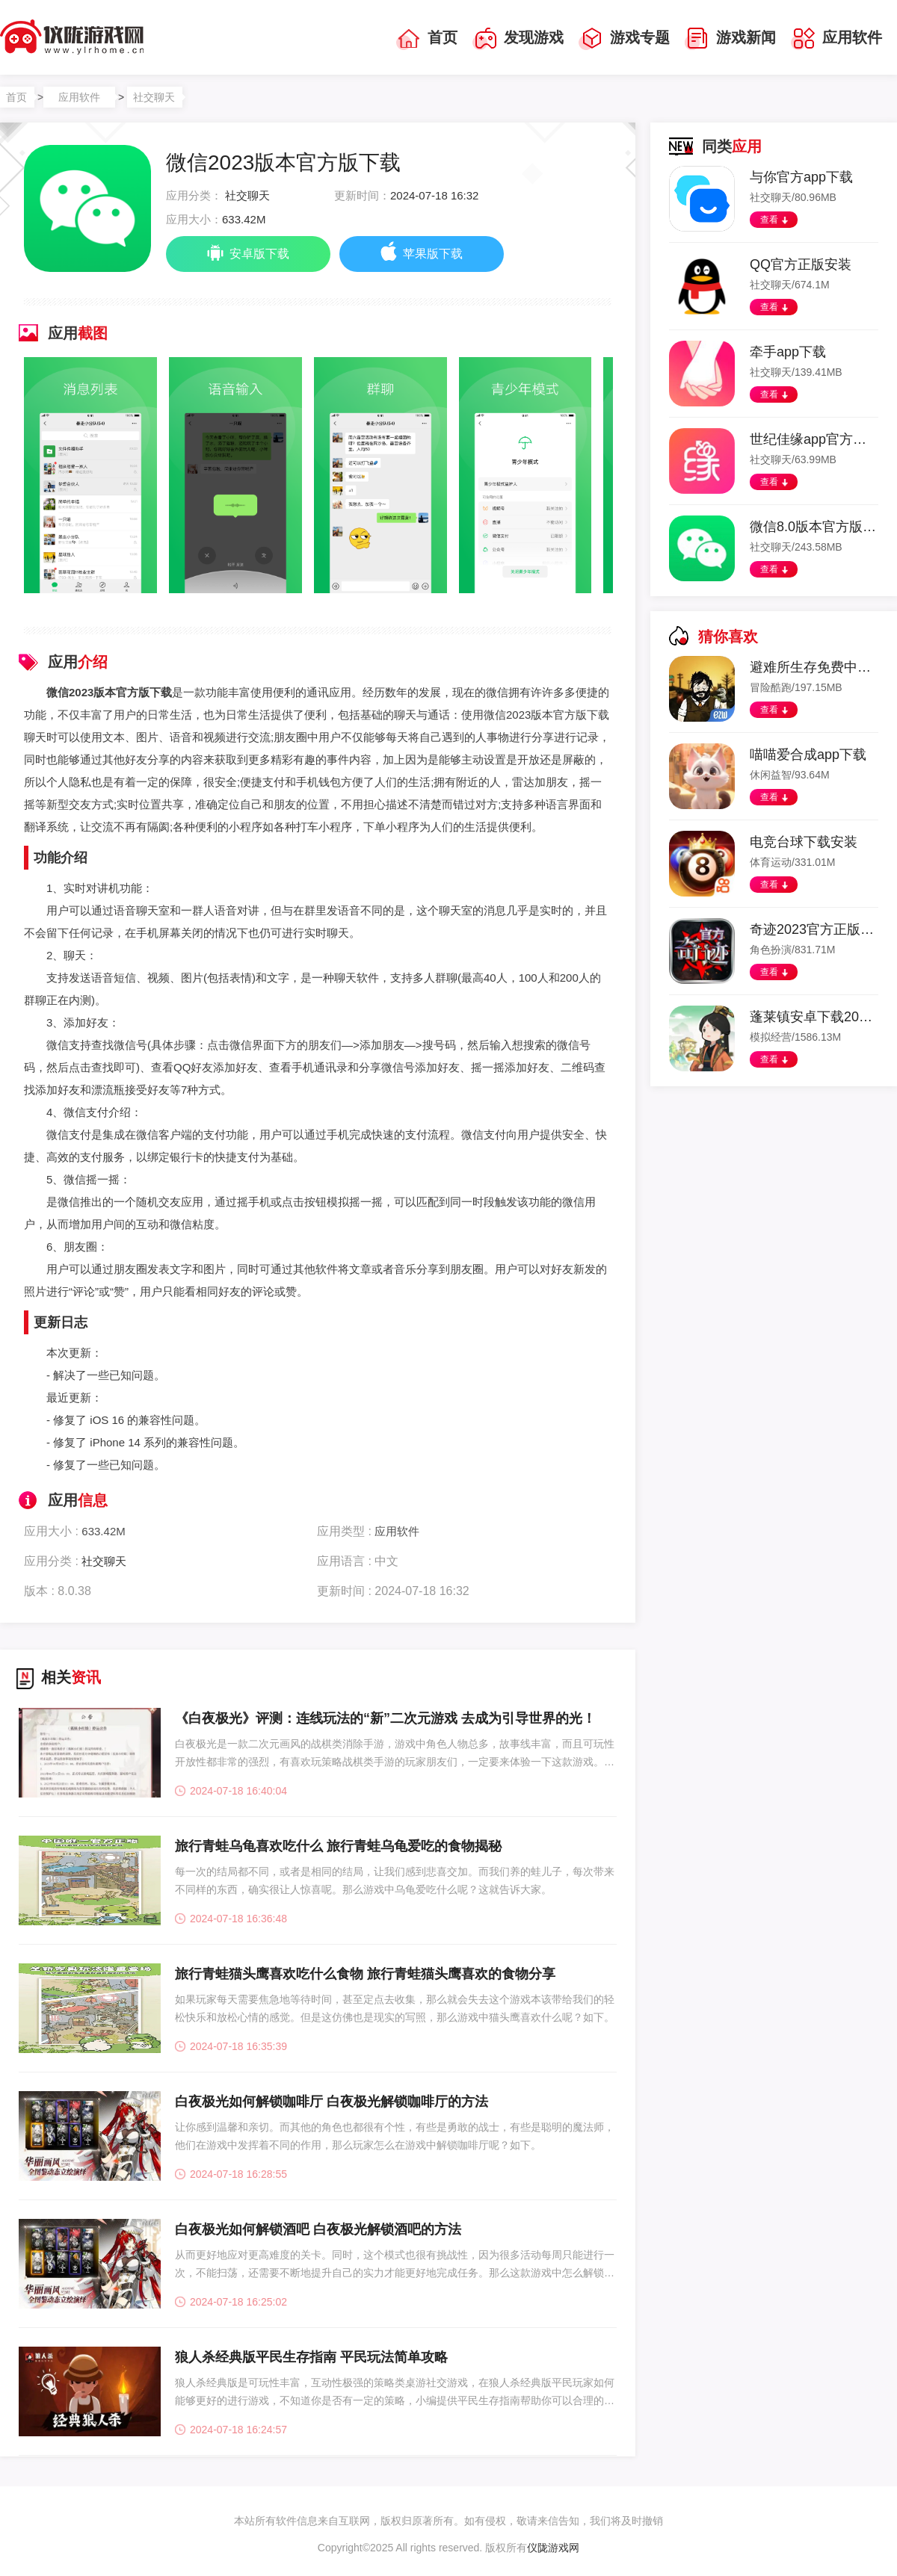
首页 (426, 39)
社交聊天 (154, 97)
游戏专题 (624, 39)
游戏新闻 (730, 39)
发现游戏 (518, 39)
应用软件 (836, 39)
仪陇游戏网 (553, 2548)
